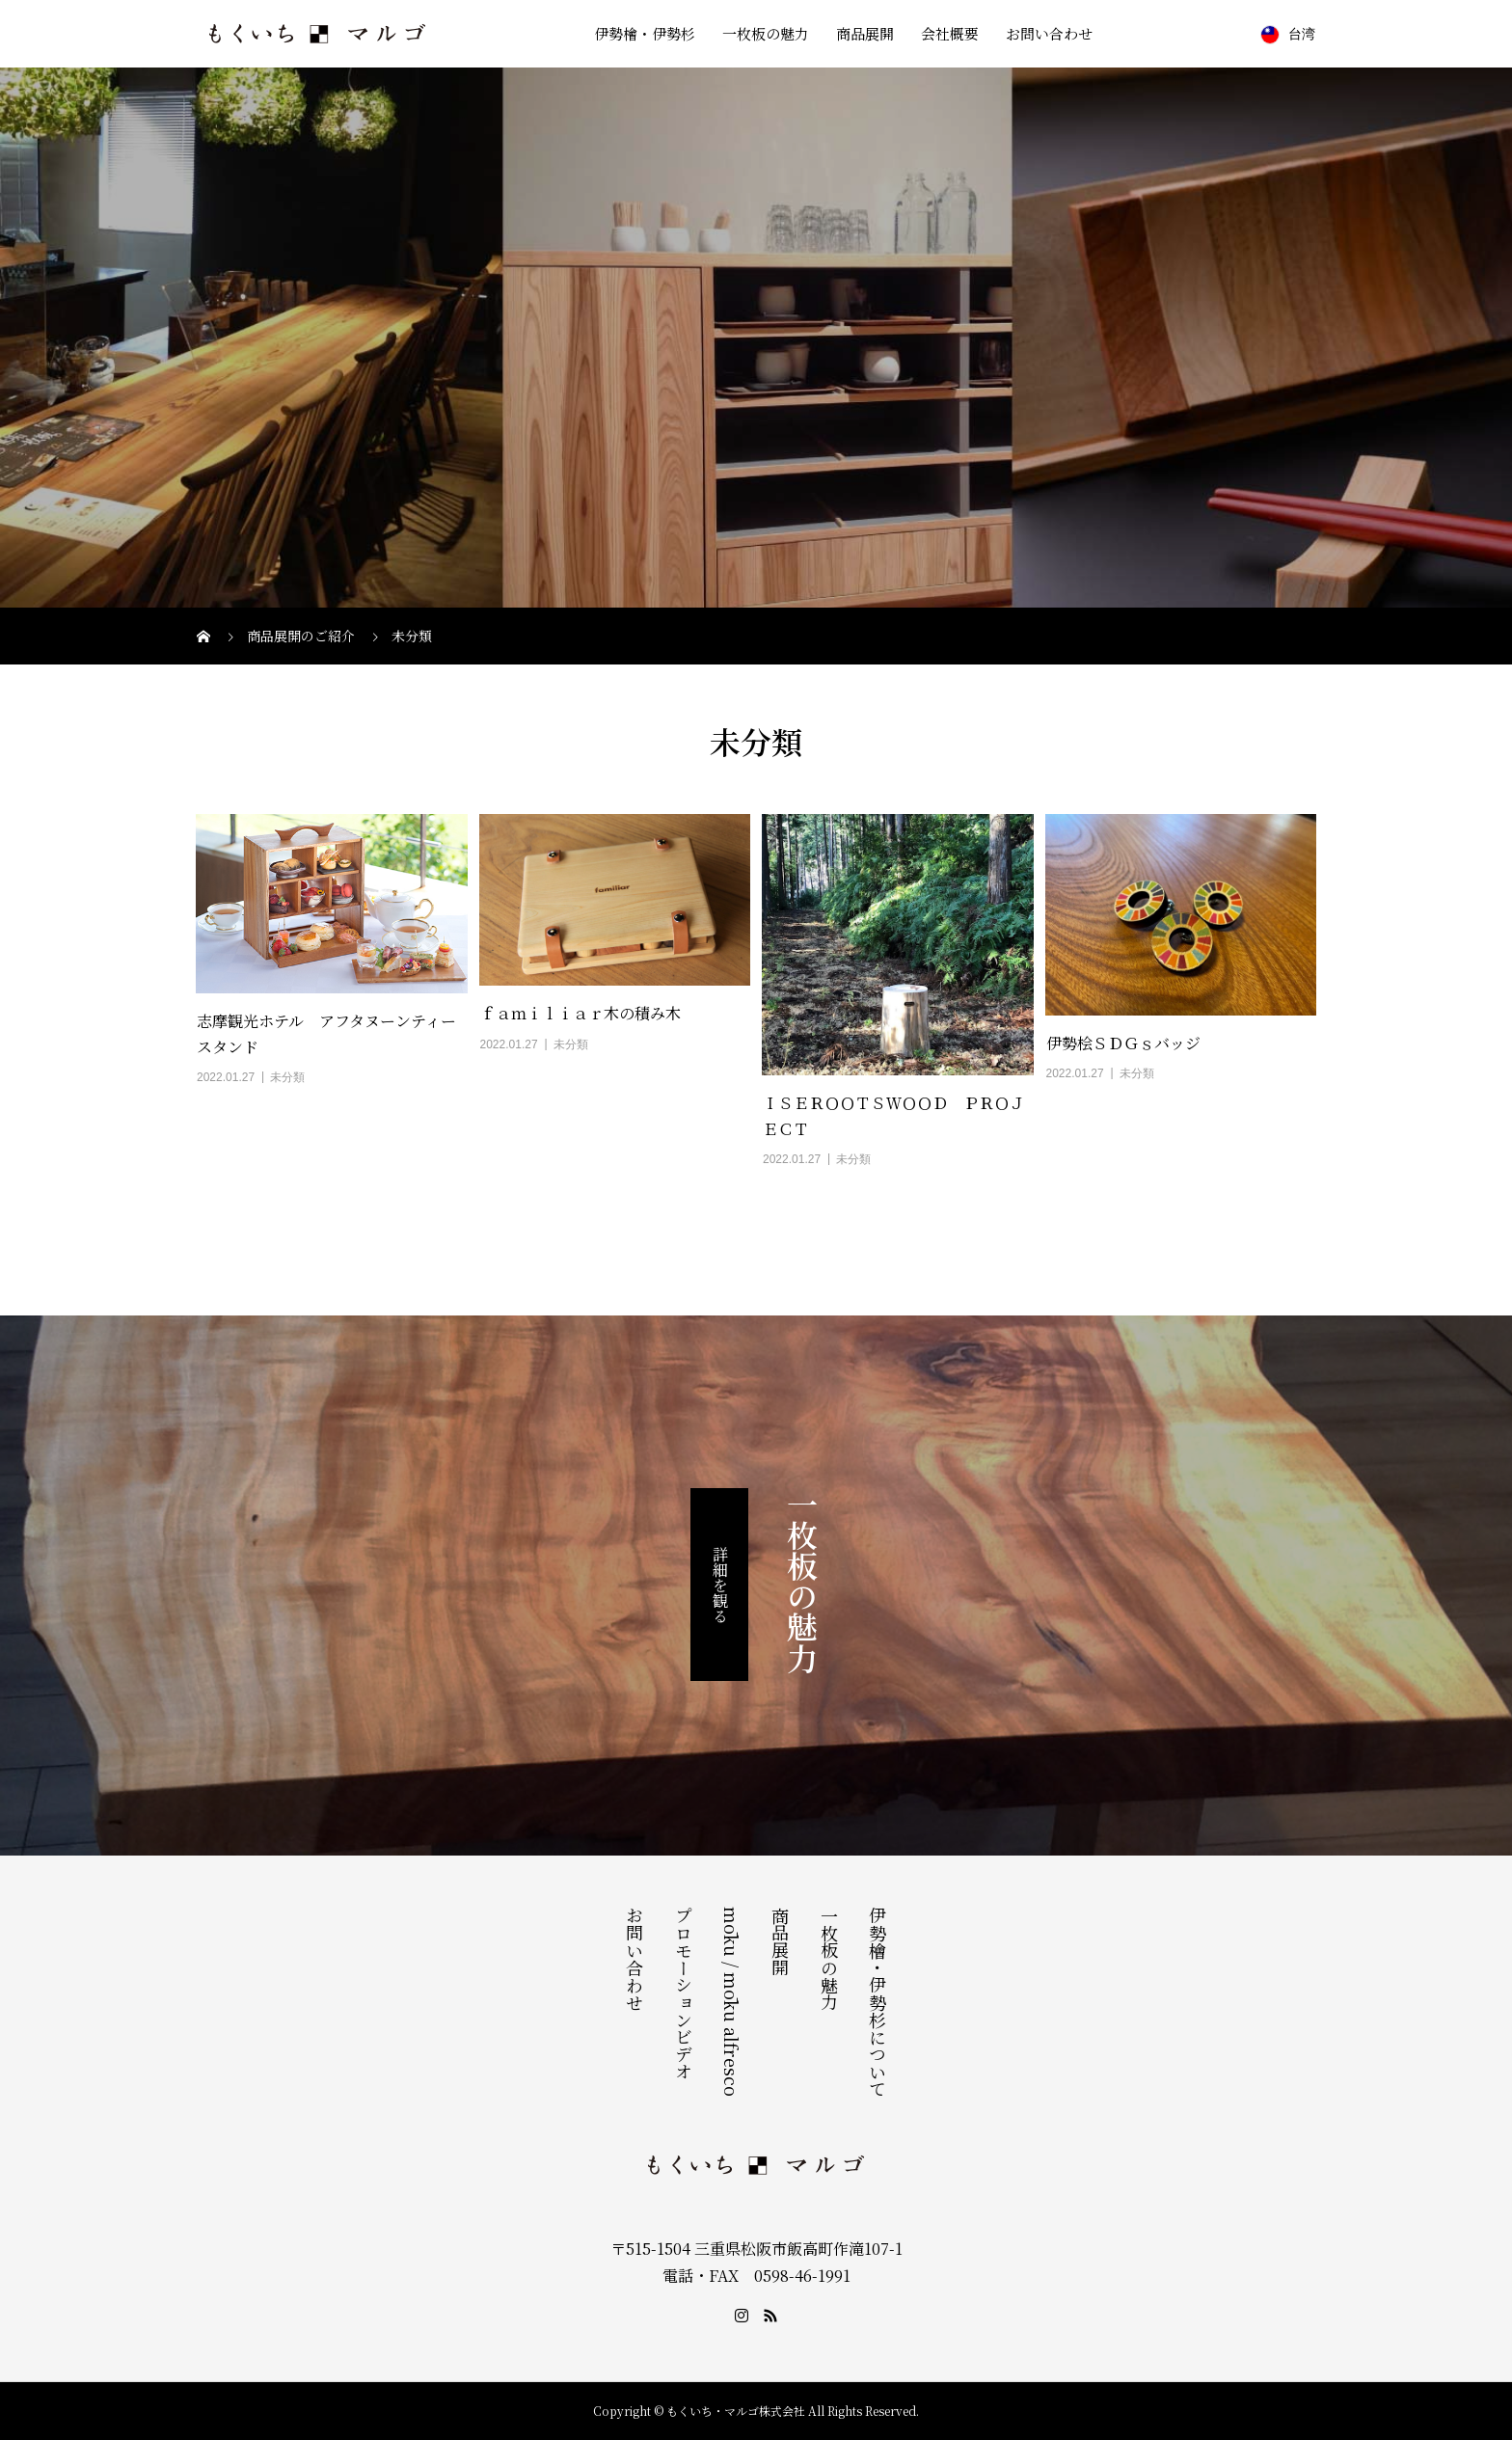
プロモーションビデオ (683, 1993)
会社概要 (950, 33)
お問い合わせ (1049, 33)
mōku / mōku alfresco (731, 2002)
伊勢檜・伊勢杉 (644, 33)
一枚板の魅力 (765, 33)
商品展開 (865, 33)
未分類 (287, 1077)
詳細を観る (720, 1584)
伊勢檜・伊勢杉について (877, 2002)
